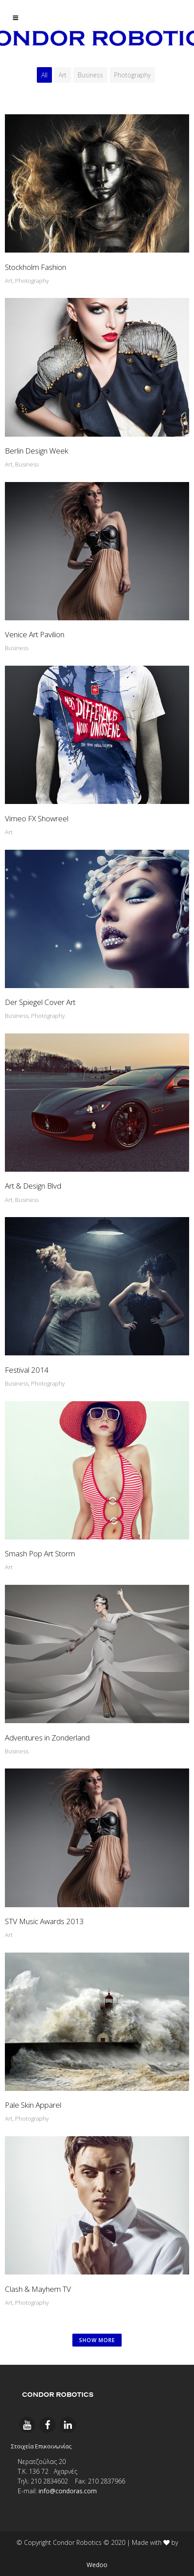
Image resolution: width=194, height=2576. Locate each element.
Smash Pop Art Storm (40, 1553)
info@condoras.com (68, 2491)
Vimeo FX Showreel (36, 818)
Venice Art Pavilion (34, 634)
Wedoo (97, 2564)
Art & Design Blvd (33, 1186)
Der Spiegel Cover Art (40, 1002)
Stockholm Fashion (35, 267)
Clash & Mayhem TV (38, 2289)
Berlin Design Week (36, 451)
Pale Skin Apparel (33, 2105)
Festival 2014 (27, 1370)
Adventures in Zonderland (47, 1737)
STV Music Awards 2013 (44, 1921)
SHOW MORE (97, 2340)
